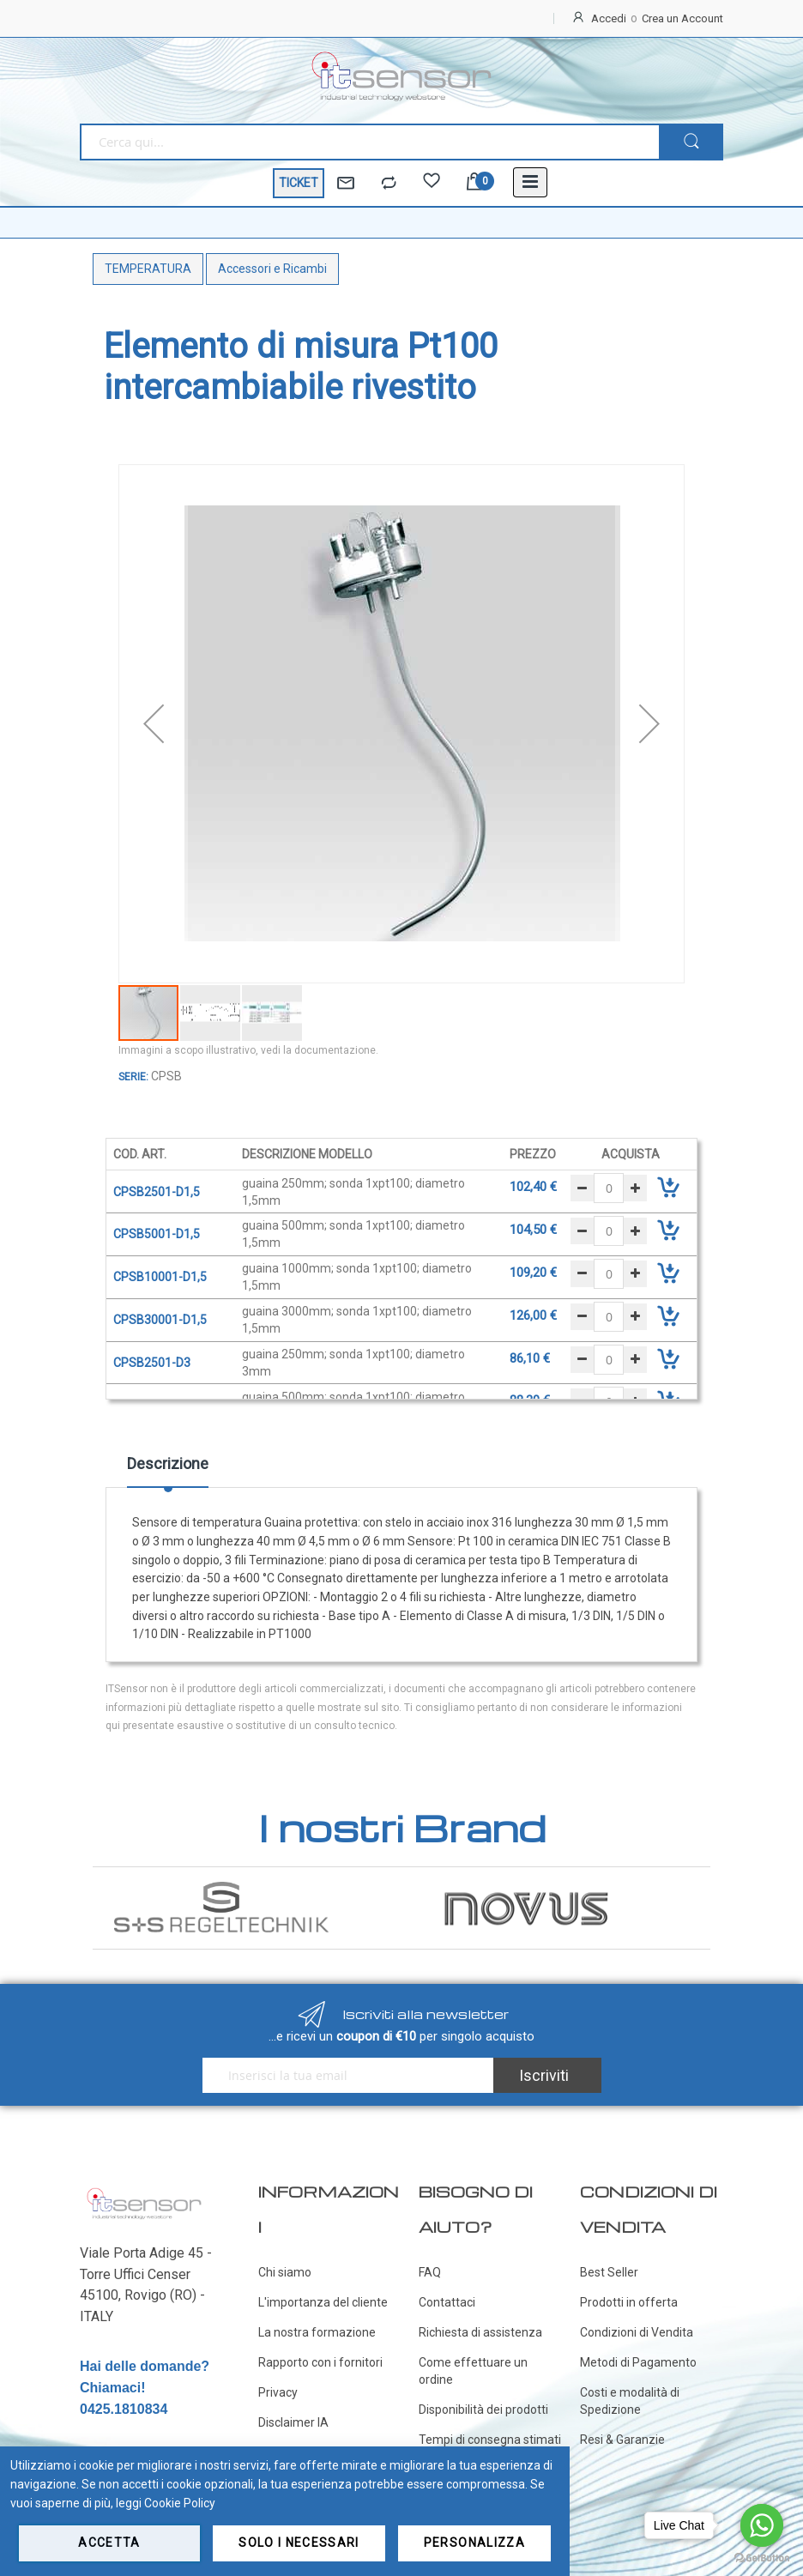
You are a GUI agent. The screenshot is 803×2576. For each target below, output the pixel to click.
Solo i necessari (298, 2542)
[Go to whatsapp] (761, 2525)
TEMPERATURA (148, 268)
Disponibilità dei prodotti (483, 2409)
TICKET (298, 183)
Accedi (608, 18)
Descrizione (167, 1463)
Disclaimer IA (293, 2422)
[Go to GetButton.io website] (761, 2558)
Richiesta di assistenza (480, 2332)
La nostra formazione (317, 2332)
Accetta (109, 2542)
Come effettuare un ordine (473, 2370)
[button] (153, 724)
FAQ (430, 2272)
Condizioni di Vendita (636, 2332)
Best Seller (609, 2272)
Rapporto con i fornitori (320, 2362)
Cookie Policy (179, 2503)
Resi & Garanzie (622, 2439)
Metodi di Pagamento (638, 2362)
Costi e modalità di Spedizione (629, 2401)
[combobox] (369, 142)
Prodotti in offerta (629, 2302)
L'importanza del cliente (323, 2302)
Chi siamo (284, 2272)
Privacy (278, 2392)
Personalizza (474, 2542)
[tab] (168, 1470)
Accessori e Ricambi (272, 268)
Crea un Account (682, 18)
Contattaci (447, 2302)
